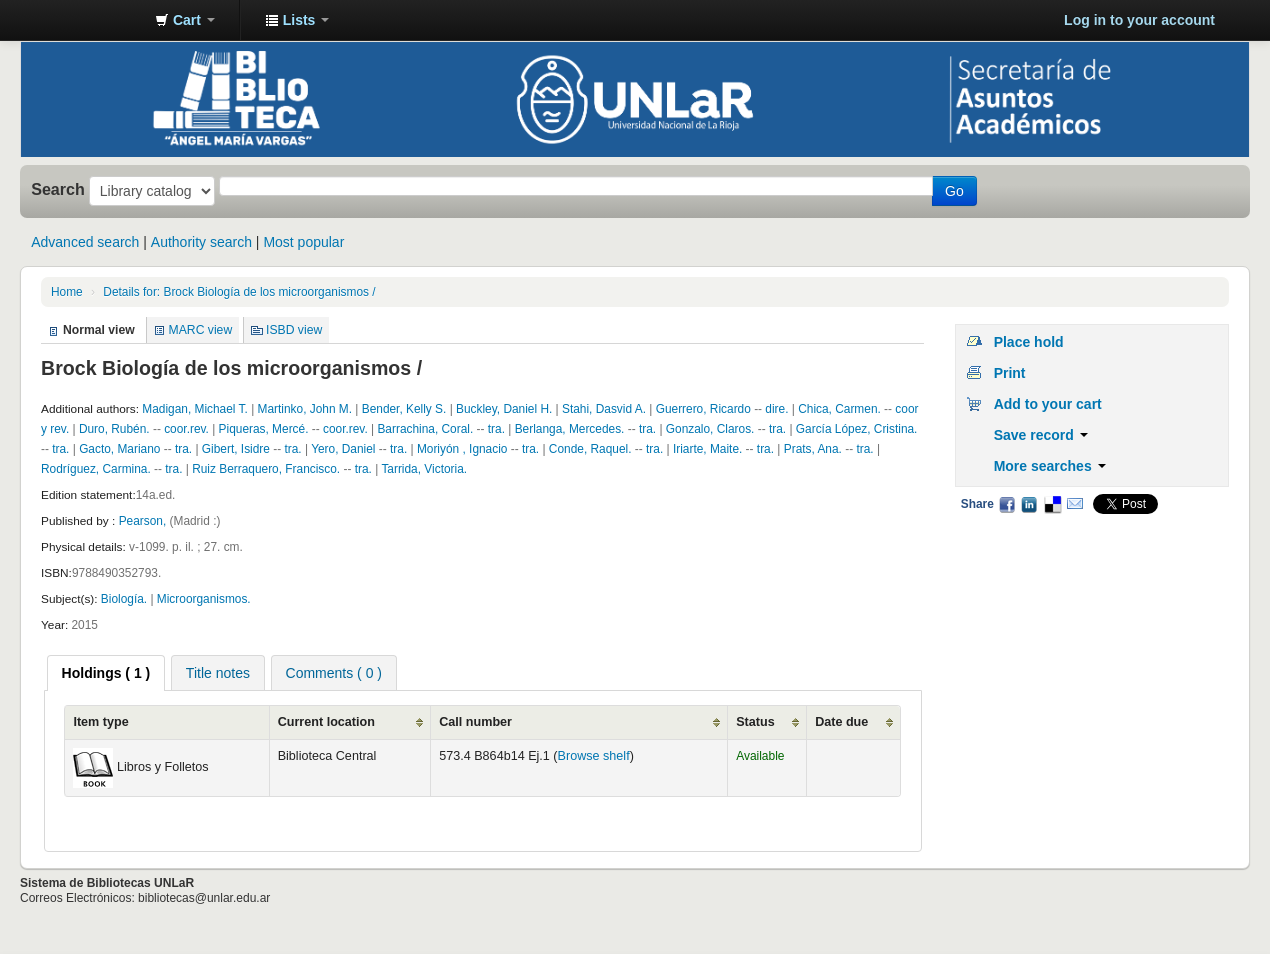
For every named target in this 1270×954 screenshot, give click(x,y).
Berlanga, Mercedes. (570, 429)
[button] (185, 20)
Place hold (1029, 342)
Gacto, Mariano (119, 449)
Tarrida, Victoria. (424, 469)
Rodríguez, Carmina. (96, 469)
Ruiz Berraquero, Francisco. (266, 469)
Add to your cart (1048, 404)
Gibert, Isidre (236, 449)
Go (954, 191)
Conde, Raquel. (590, 449)
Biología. (124, 599)
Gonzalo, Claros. (710, 429)
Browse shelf (594, 756)
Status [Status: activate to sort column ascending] (755, 722)
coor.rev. (186, 429)
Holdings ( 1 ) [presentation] (106, 673)
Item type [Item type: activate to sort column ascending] (100, 722)
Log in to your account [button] (1139, 20)
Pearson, (144, 521)
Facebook (1007, 504)
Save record (1041, 435)
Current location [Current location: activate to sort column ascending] (326, 722)
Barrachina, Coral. (426, 429)
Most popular (303, 242)
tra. (496, 429)
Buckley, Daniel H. (504, 409)
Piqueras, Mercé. (264, 429)
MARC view (201, 330)
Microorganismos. (204, 599)
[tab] (106, 673)
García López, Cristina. (857, 429)
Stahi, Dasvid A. (604, 409)
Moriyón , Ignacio (462, 449)
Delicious (1052, 504)
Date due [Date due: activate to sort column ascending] (841, 722)
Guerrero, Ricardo (703, 409)
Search (58, 189)
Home (67, 292)
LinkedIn (1029, 504)
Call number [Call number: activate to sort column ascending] (475, 722)
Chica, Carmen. (839, 409)
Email (1075, 504)
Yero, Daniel (343, 449)
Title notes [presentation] (218, 673)
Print (1010, 373)
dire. (776, 409)
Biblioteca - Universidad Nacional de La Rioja (90, 20)
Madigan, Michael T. (195, 409)
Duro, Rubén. (114, 429)
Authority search (201, 242)
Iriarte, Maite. (707, 449)
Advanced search (85, 242)
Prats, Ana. (813, 449)
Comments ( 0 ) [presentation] (334, 673)
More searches (1050, 466)
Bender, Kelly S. (404, 409)
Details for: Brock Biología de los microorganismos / (239, 292)
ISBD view (294, 330)
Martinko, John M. (305, 409)
